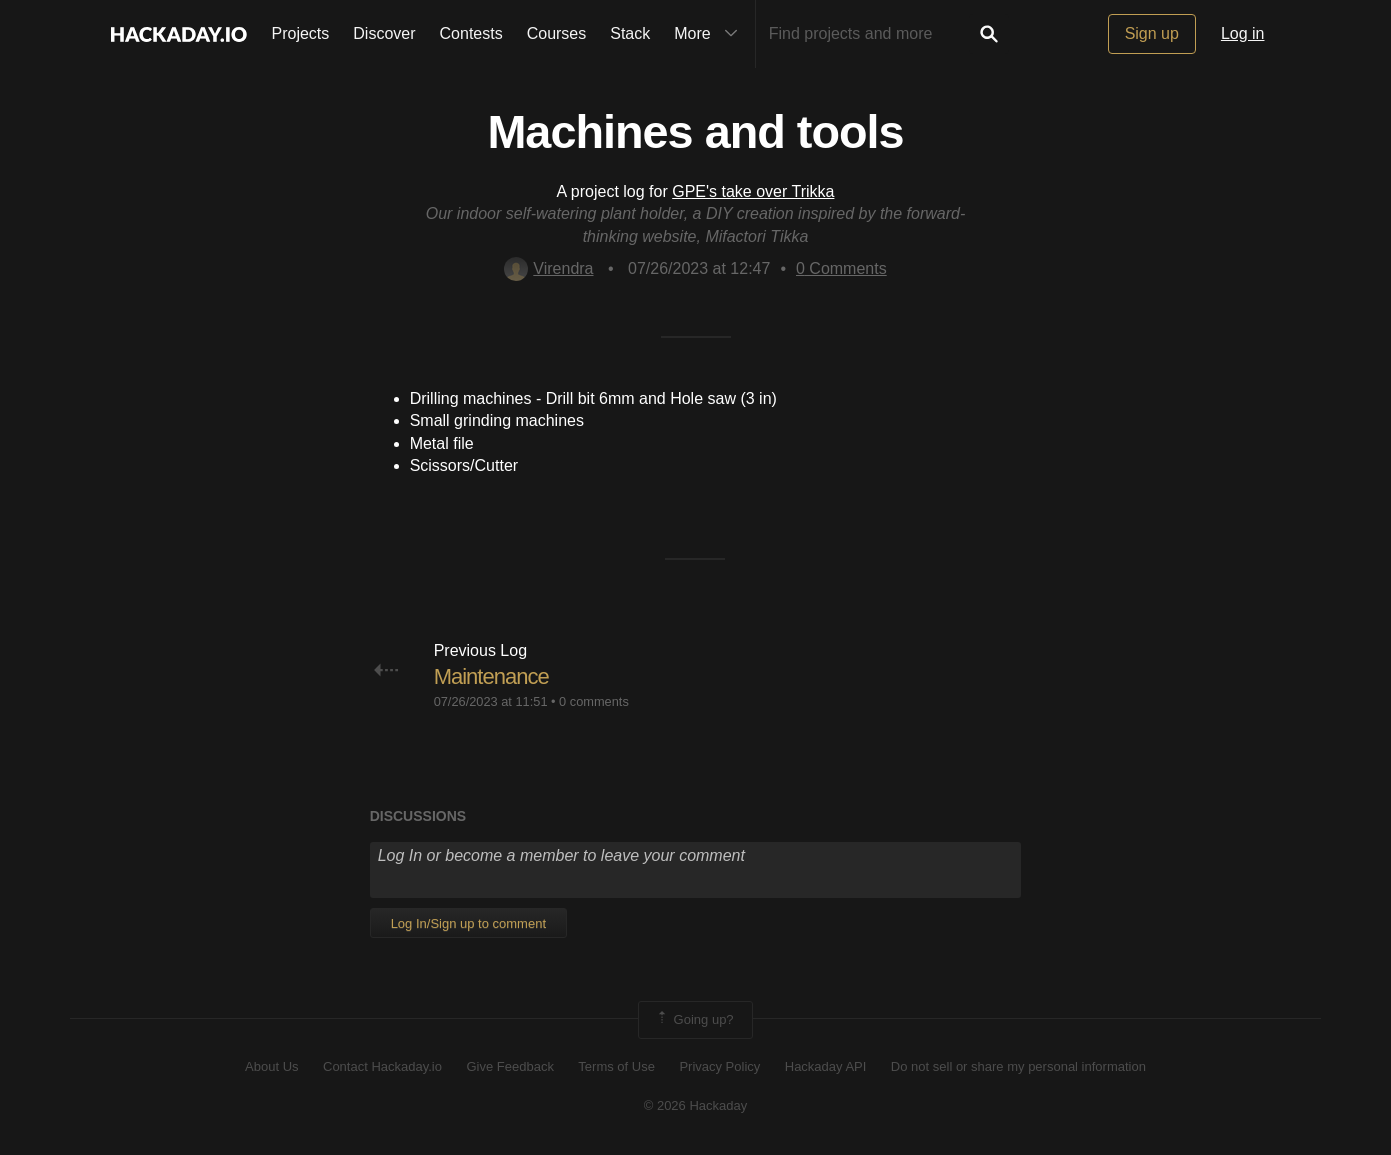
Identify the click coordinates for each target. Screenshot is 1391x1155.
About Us (271, 1066)
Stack (630, 33)
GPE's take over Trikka (753, 191)
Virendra (548, 268)
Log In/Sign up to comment (468, 923)
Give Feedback (509, 1066)
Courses (557, 33)
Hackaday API (826, 1066)
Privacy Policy (719, 1066)
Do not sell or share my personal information (1018, 1066)
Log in (1243, 33)
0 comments (594, 701)
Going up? (694, 1020)
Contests (471, 33)
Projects (301, 33)
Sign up (1152, 33)
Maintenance (491, 676)
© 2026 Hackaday (696, 1105)
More (710, 34)
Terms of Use (616, 1066)
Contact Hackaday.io (382, 1066)
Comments (841, 268)
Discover (384, 33)
